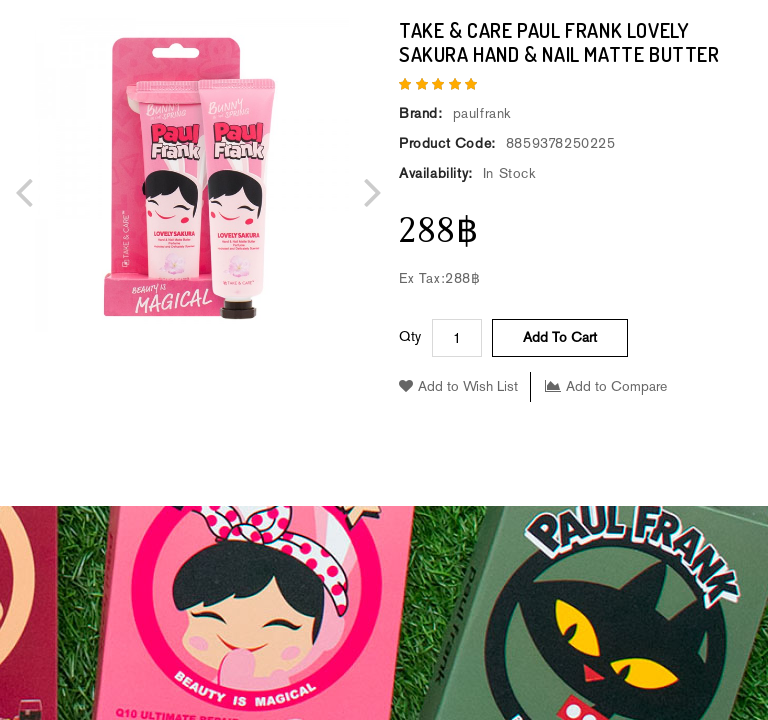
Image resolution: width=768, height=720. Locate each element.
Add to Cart (560, 337)
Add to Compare (606, 386)
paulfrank (482, 113)
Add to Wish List (458, 386)
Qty (410, 336)
